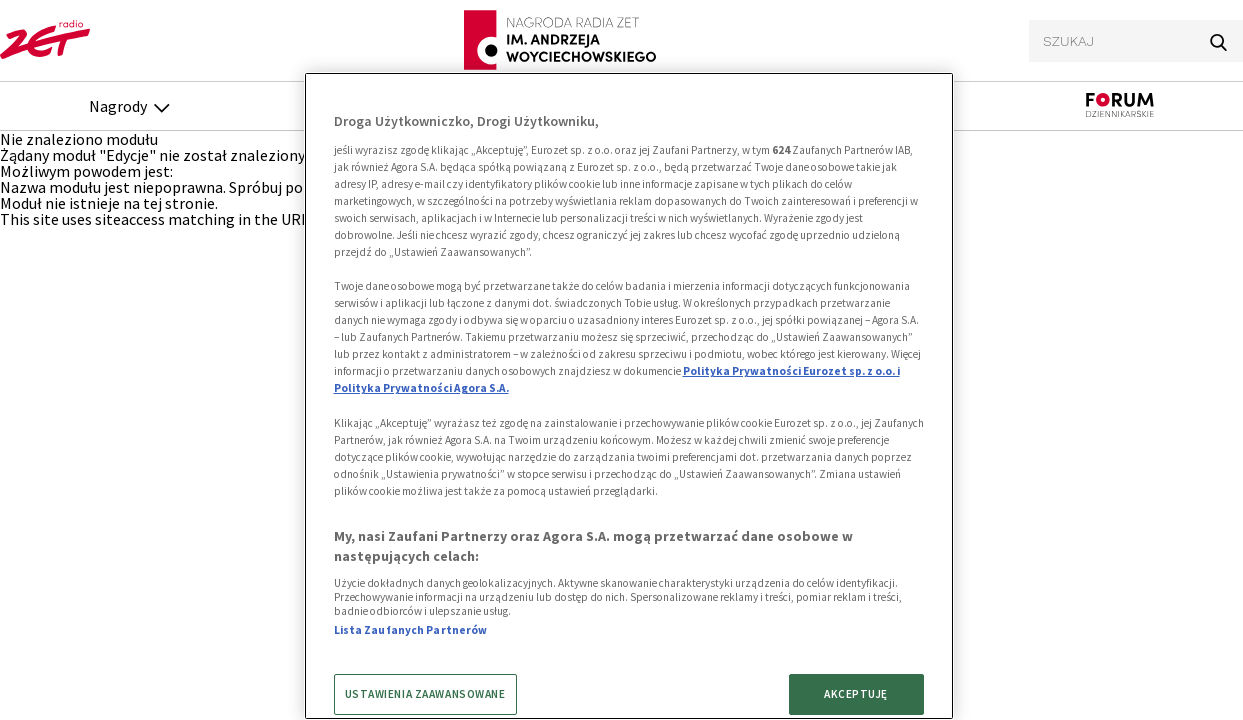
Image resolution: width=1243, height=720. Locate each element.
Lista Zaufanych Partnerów (411, 630)
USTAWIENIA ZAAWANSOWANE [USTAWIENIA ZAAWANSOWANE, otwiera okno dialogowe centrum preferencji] (425, 694)
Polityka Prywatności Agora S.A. (421, 388)
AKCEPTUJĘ (856, 694)
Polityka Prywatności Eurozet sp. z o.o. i (791, 371)
